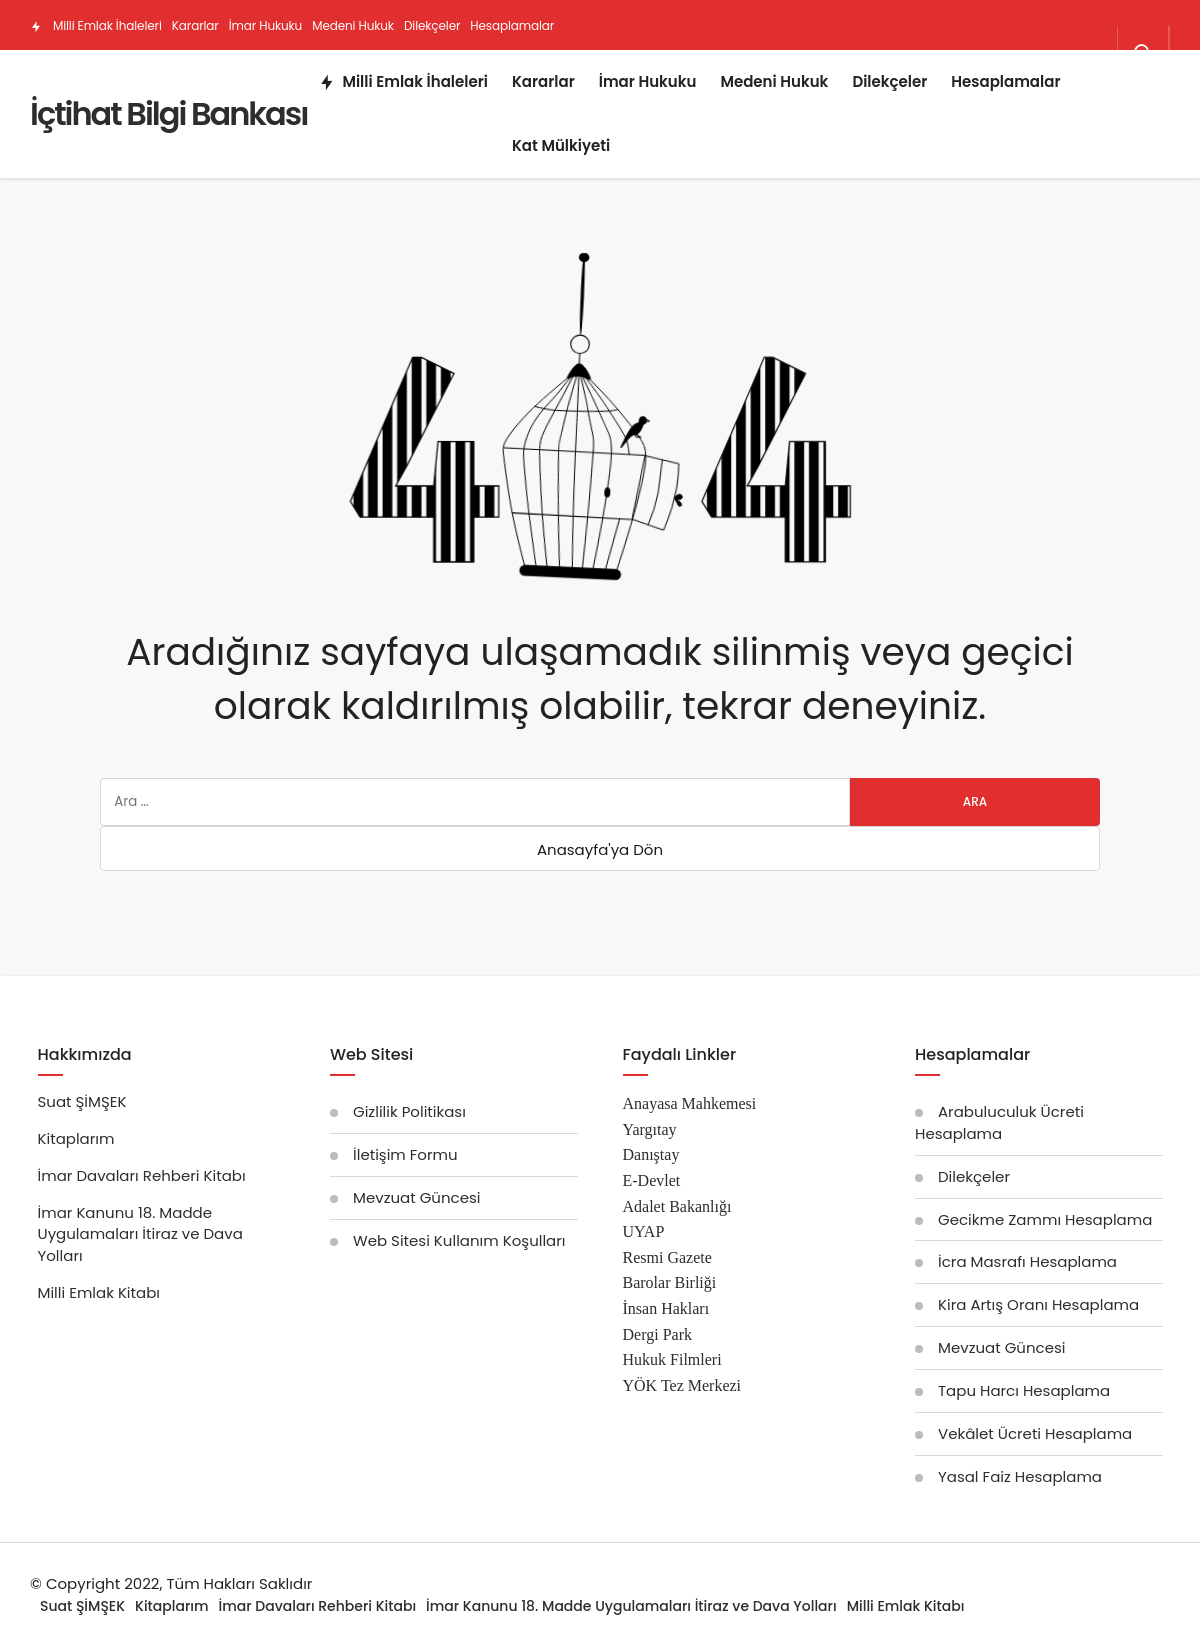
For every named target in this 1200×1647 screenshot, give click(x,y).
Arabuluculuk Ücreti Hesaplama (999, 1122)
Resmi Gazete (667, 1257)
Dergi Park (657, 1334)
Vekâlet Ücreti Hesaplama (1035, 1433)
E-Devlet (652, 1180)
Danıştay (651, 1154)
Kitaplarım (76, 1138)
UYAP (644, 1231)
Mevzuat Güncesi (416, 1197)
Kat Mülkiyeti (208, 76)
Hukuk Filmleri (672, 1359)
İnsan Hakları (666, 1308)
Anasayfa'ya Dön (600, 849)
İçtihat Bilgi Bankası (168, 113)
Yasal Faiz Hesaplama (1020, 1476)
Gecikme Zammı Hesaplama (1045, 1219)
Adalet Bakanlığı (677, 1206)
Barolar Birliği (670, 1282)
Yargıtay (650, 1129)
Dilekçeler (432, 25)
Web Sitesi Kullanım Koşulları (459, 1240)
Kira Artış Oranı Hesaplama (1038, 1304)
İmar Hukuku (266, 25)
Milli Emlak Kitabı (99, 1292)
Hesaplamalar (512, 25)
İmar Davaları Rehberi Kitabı (142, 1175)
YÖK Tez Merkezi (682, 1385)
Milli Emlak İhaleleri (96, 25)
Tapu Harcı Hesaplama (1024, 1390)
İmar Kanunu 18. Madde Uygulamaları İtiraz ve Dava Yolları (140, 1234)
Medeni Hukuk (353, 25)
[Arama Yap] (1143, 53)
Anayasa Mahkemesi (690, 1103)
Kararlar (195, 25)
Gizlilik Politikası (409, 1111)
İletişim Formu (405, 1154)
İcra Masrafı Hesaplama (1027, 1261)
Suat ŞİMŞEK (82, 1101)
